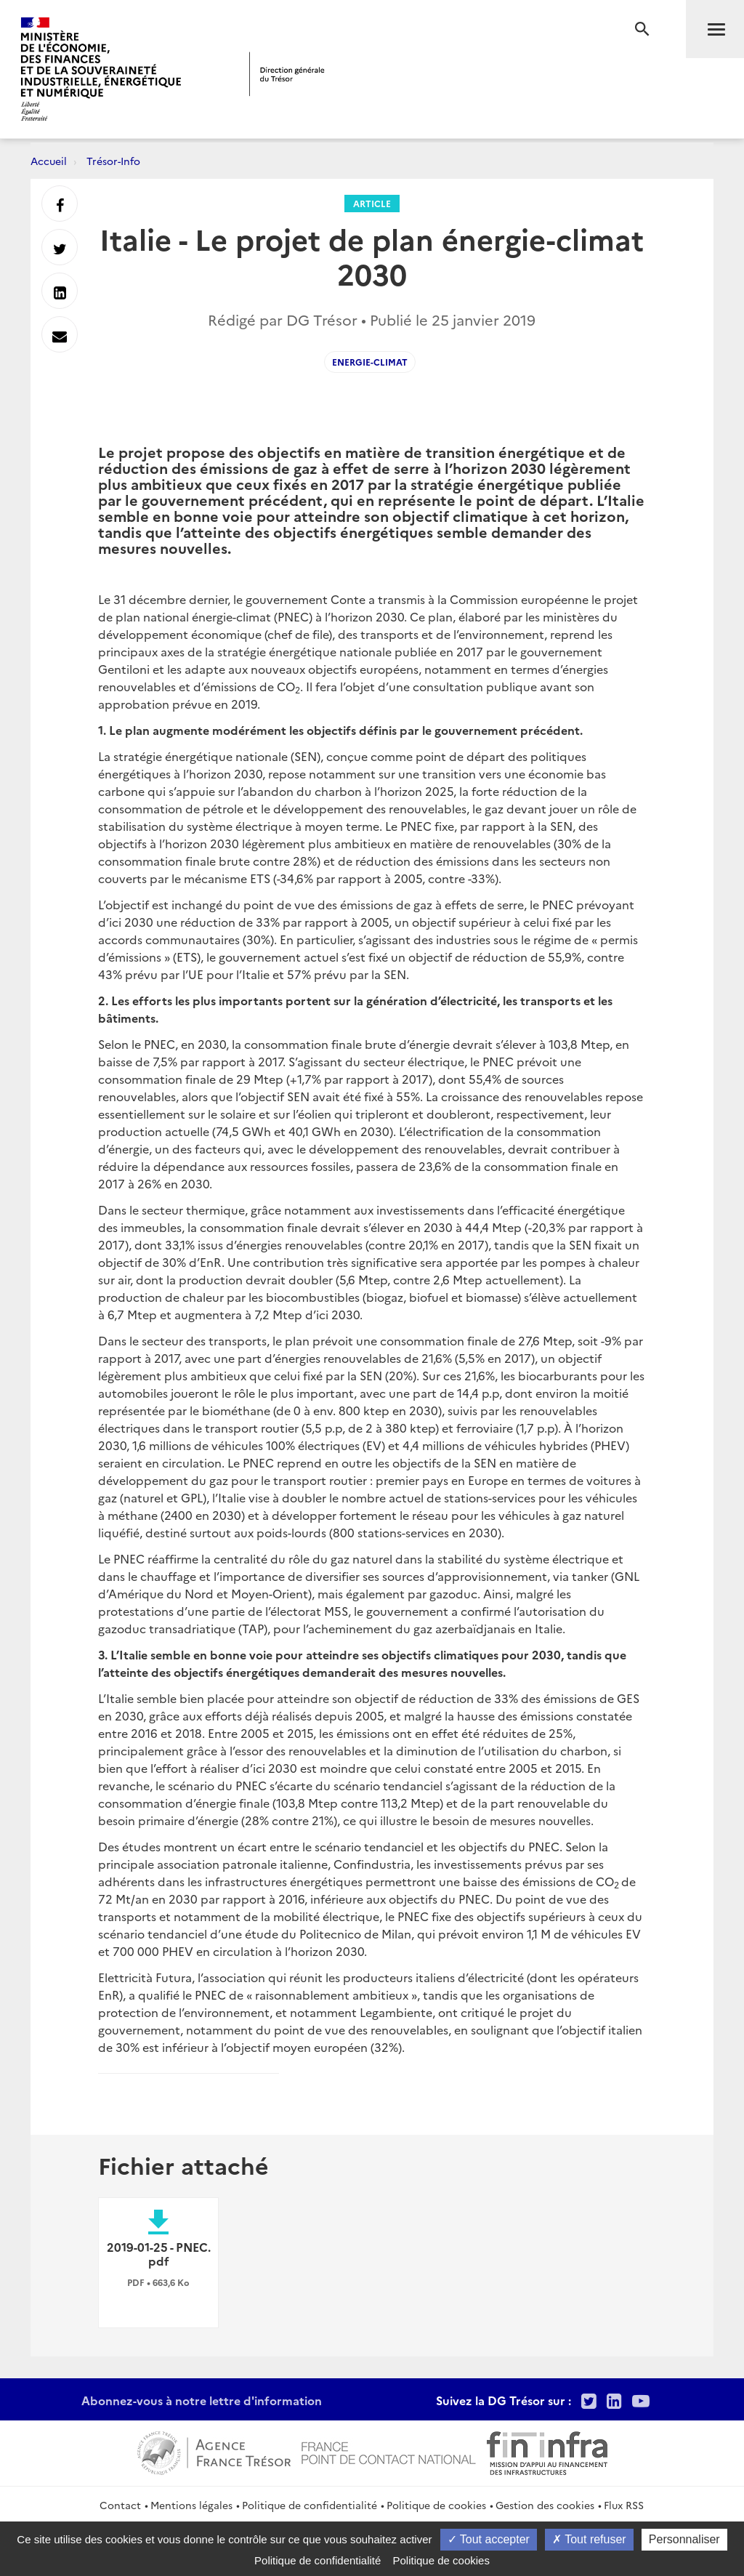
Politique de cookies (436, 2504)
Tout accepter (489, 2539)
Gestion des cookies (545, 2504)
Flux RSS (624, 2504)
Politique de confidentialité (309, 2504)
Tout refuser (589, 2539)
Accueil (49, 160)
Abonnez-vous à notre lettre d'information (201, 2400)
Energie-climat (370, 361)
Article (372, 203)
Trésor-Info (113, 160)
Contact (120, 2504)
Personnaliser (684, 2539)
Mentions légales (191, 2504)
